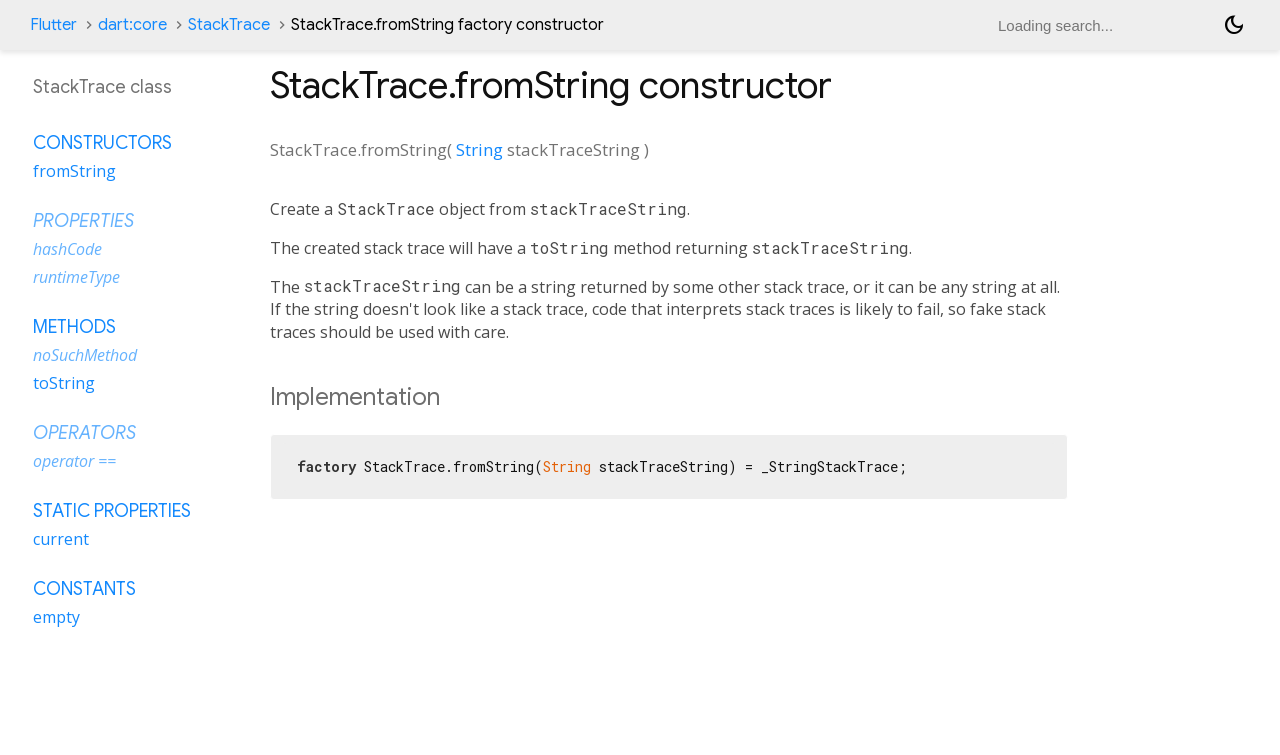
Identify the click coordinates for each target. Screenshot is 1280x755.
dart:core (132, 25)
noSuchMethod (85, 355)
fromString (74, 171)
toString (64, 383)
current (61, 539)
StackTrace (229, 25)
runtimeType (76, 277)
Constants (84, 589)
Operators (84, 433)
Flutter (53, 25)
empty (56, 617)
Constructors (102, 143)
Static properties (112, 511)
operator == (74, 461)
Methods (74, 327)
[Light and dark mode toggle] (1234, 25)
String (479, 149)
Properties (83, 221)
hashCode (67, 249)
